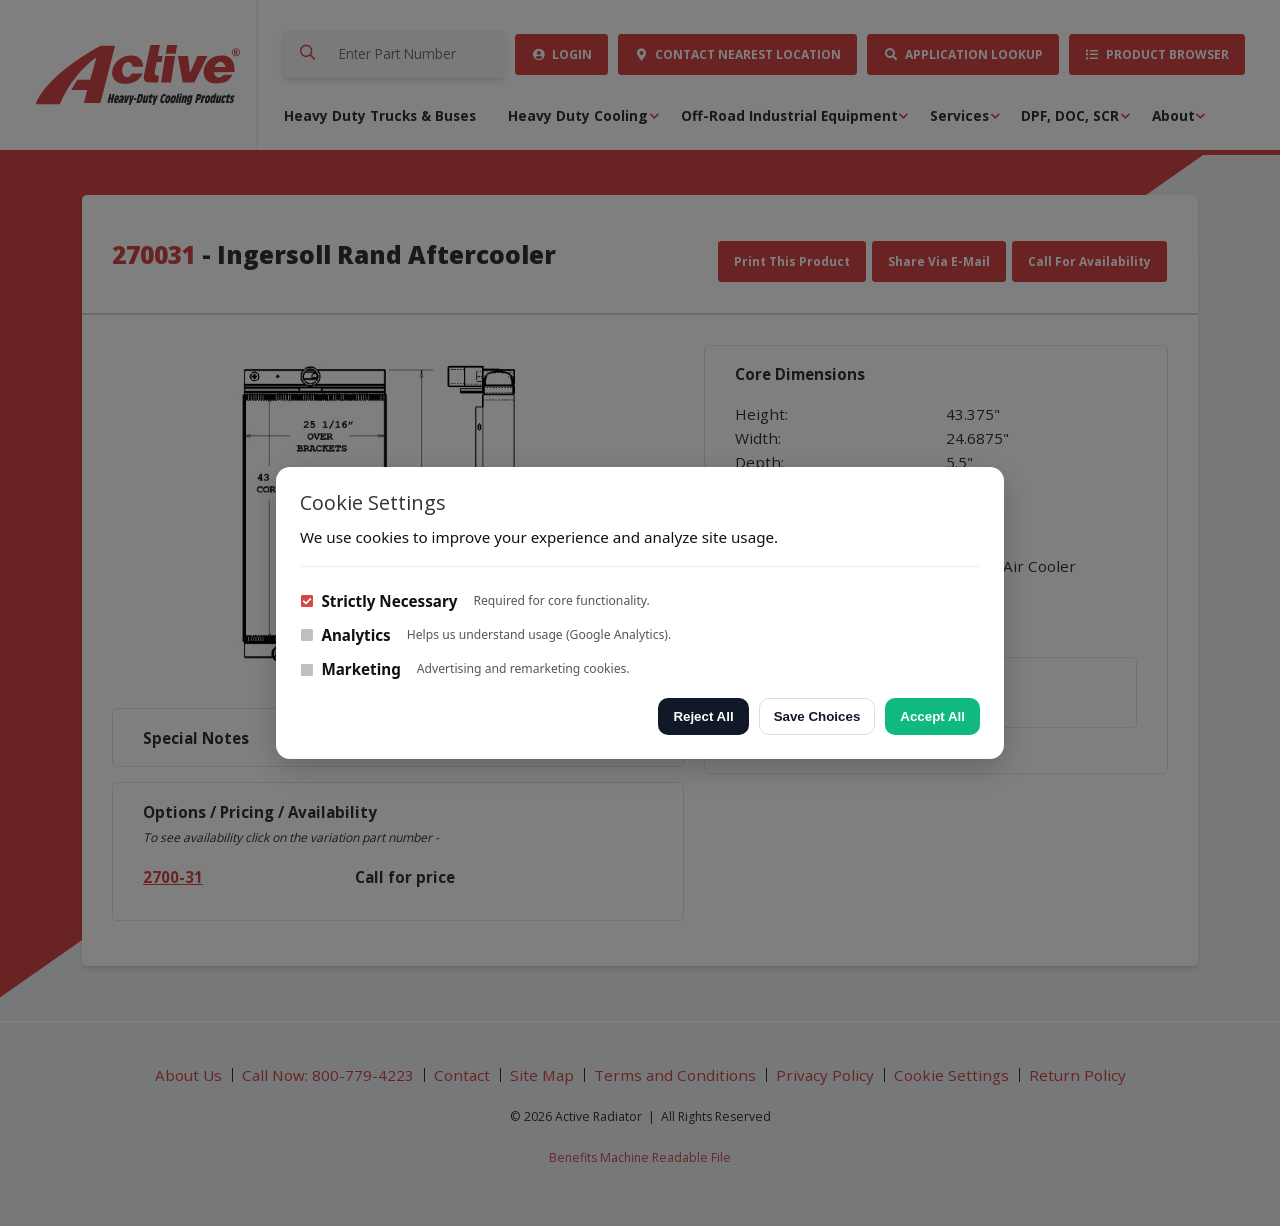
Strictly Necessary (378, 601)
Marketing (350, 669)
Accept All (932, 716)
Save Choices (817, 716)
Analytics (345, 635)
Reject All (703, 716)
